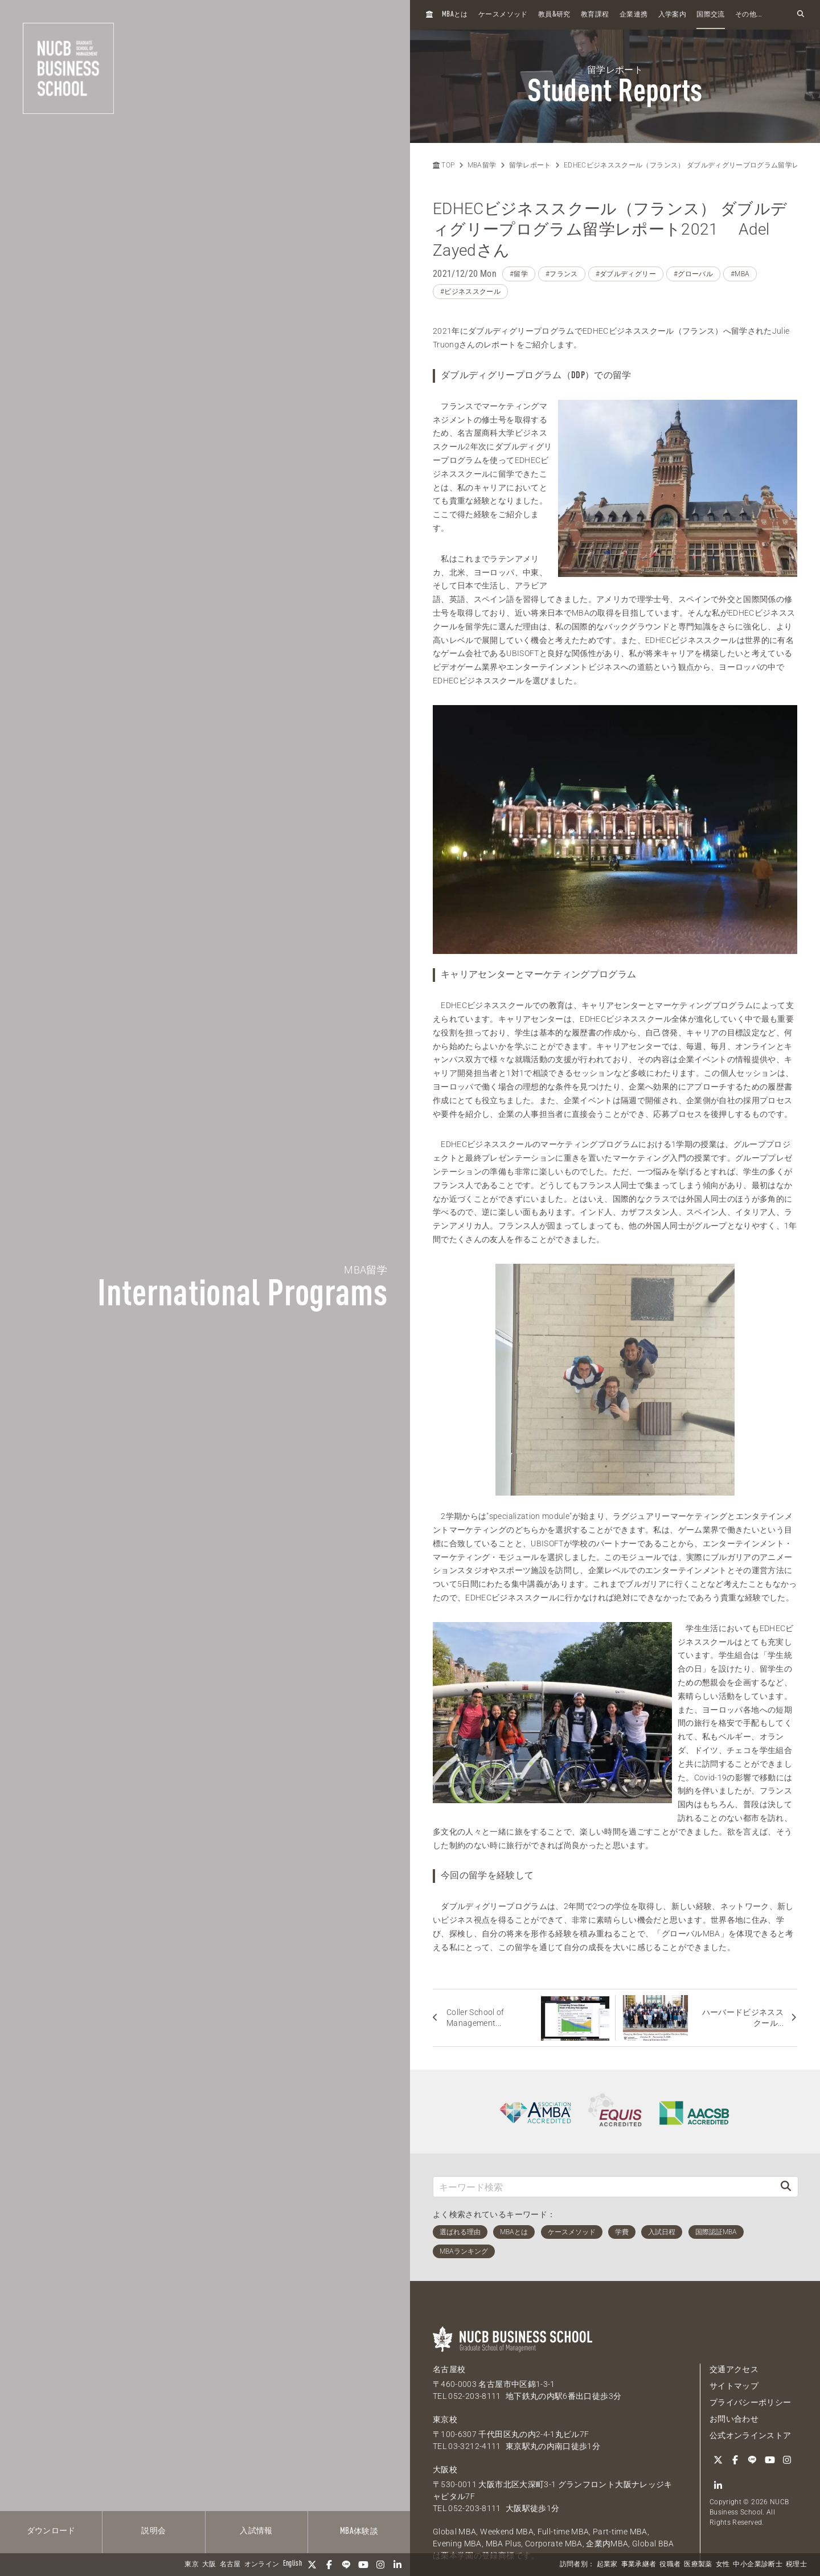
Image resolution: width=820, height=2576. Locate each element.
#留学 (519, 274)
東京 (191, 2564)
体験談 (359, 2531)
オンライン (262, 2564)
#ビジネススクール (470, 292)
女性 (723, 2564)
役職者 (669, 2564)
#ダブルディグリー (626, 274)
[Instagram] (380, 2564)
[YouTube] (363, 2564)
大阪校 (445, 2469)
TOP (443, 165)
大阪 (209, 2564)
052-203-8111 (474, 2396)
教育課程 (595, 14)
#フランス (562, 274)
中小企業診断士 (757, 2564)
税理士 (796, 2564)
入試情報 (256, 2531)
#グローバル (693, 274)
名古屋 (230, 2564)
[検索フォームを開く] (801, 14)
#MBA (740, 274)
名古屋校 (449, 2369)
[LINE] (346, 2564)
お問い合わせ (734, 2418)
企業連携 (633, 14)
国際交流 (710, 14)
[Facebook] (329, 2564)
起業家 (607, 2564)
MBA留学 (482, 165)
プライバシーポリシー (751, 2402)
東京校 (445, 2419)
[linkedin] (397, 2564)
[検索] (786, 2187)
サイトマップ (734, 2385)
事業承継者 (639, 2564)
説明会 (153, 2531)
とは (455, 14)
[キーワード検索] (603, 2187)
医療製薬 (698, 2564)
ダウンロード (51, 2531)
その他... (748, 14)
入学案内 (672, 14)
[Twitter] (312, 2564)
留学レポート (530, 165)
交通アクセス (734, 2369)
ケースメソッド (502, 14)
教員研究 (554, 14)
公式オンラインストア (751, 2435)
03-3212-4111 (474, 2446)
